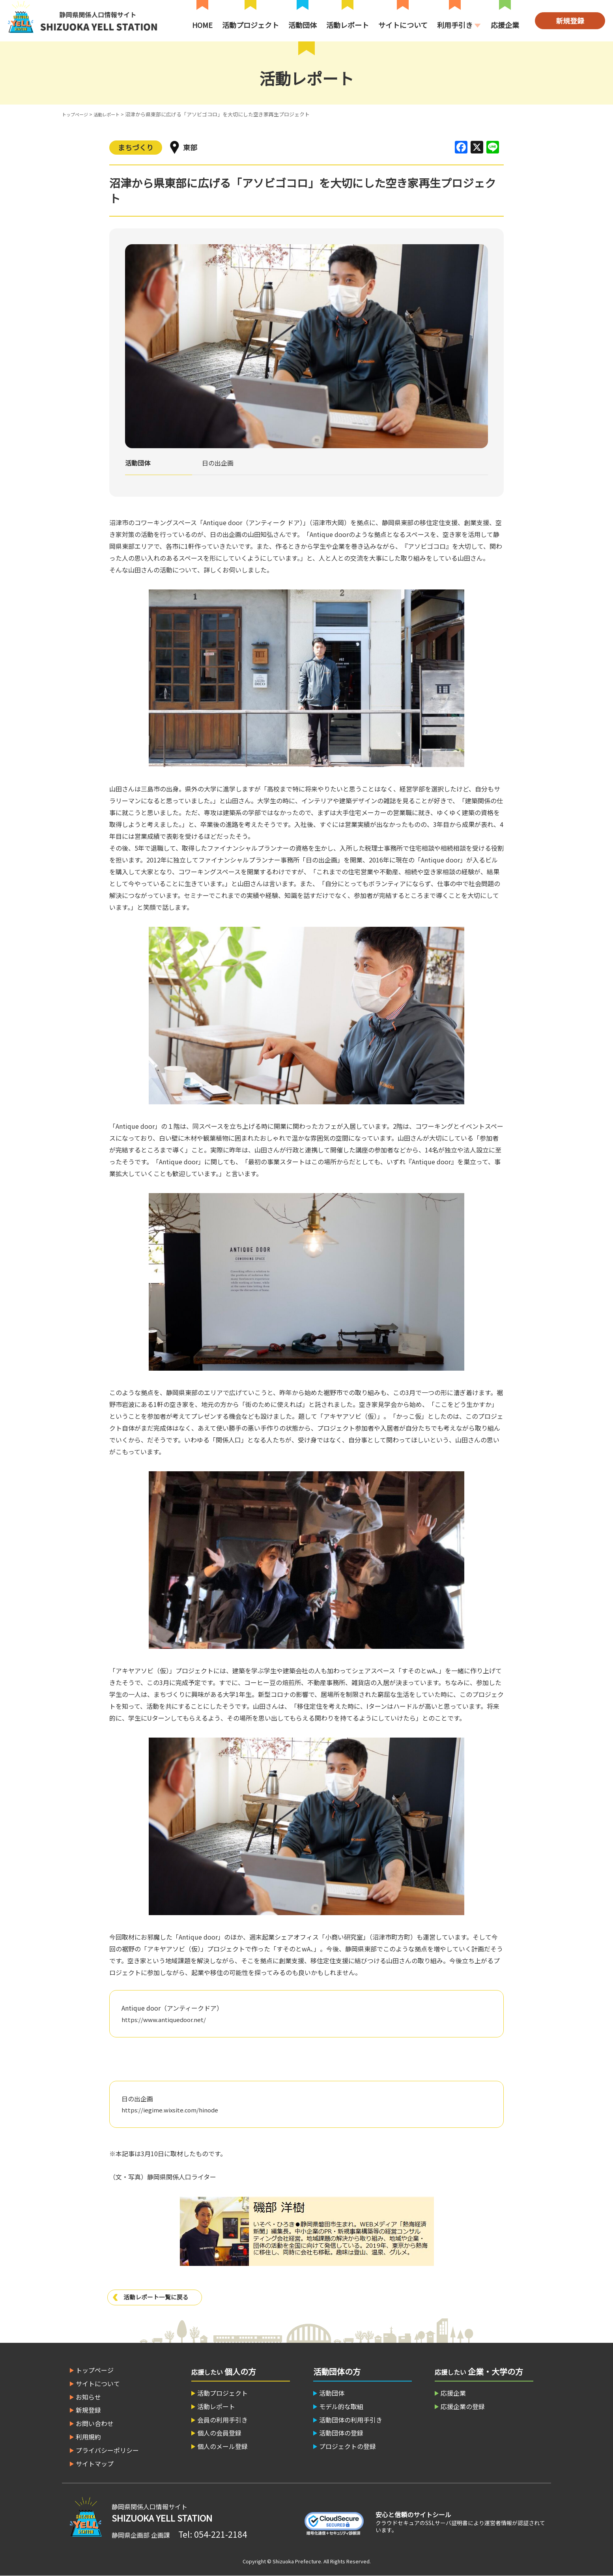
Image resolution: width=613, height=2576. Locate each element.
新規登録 (570, 20)
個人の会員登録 (219, 2433)
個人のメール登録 (222, 2446)
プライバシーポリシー (107, 2450)
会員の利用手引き (222, 2419)
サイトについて (403, 25)
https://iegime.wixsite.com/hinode (172, 2109)
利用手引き (455, 25)
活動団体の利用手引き (350, 2419)
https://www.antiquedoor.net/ (166, 2019)
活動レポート (347, 25)
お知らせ (88, 2397)
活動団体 (302, 25)
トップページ (77, 114)
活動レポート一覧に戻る (158, 2297)
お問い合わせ (95, 2423)
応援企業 (505, 25)
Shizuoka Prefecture (297, 2561)
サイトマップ (95, 2463)
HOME (202, 25)
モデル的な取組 (341, 2406)
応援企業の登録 (463, 2406)
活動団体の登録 (341, 2433)
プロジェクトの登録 (347, 2446)
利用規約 (88, 2436)
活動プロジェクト (250, 25)
